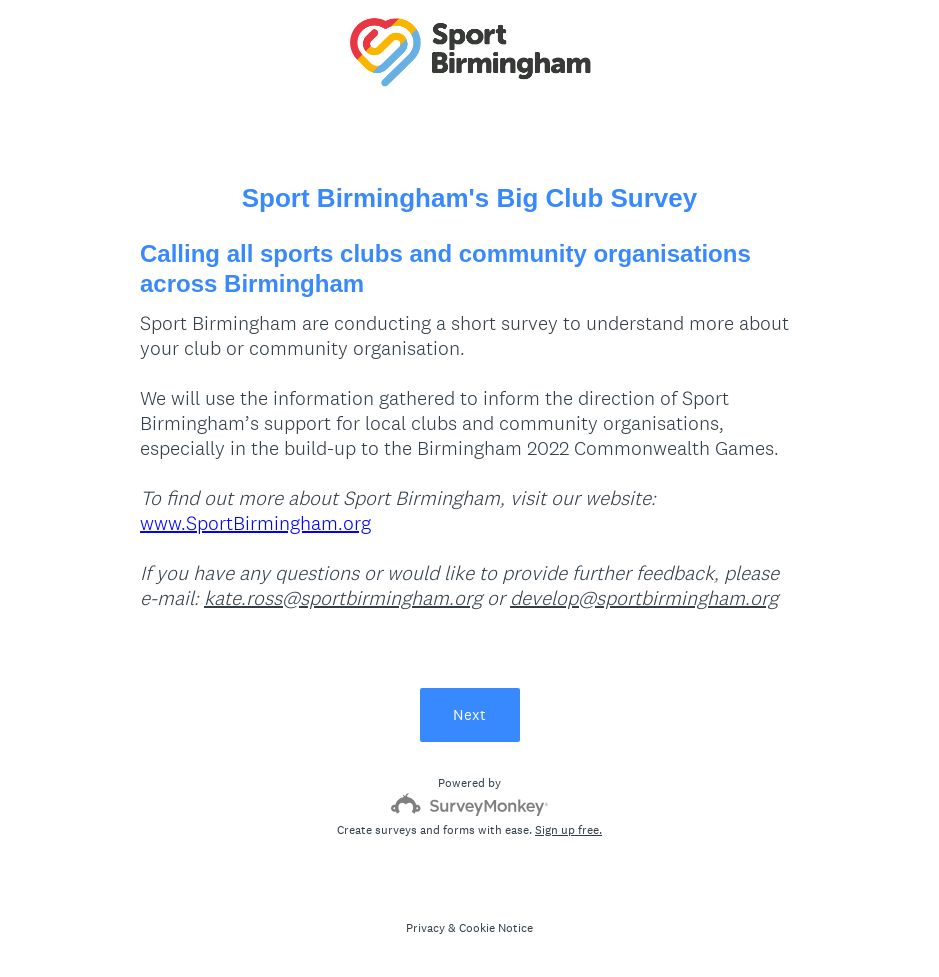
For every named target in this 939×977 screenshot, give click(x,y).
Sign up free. (568, 830)
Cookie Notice (496, 928)
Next (469, 714)
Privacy (425, 928)
